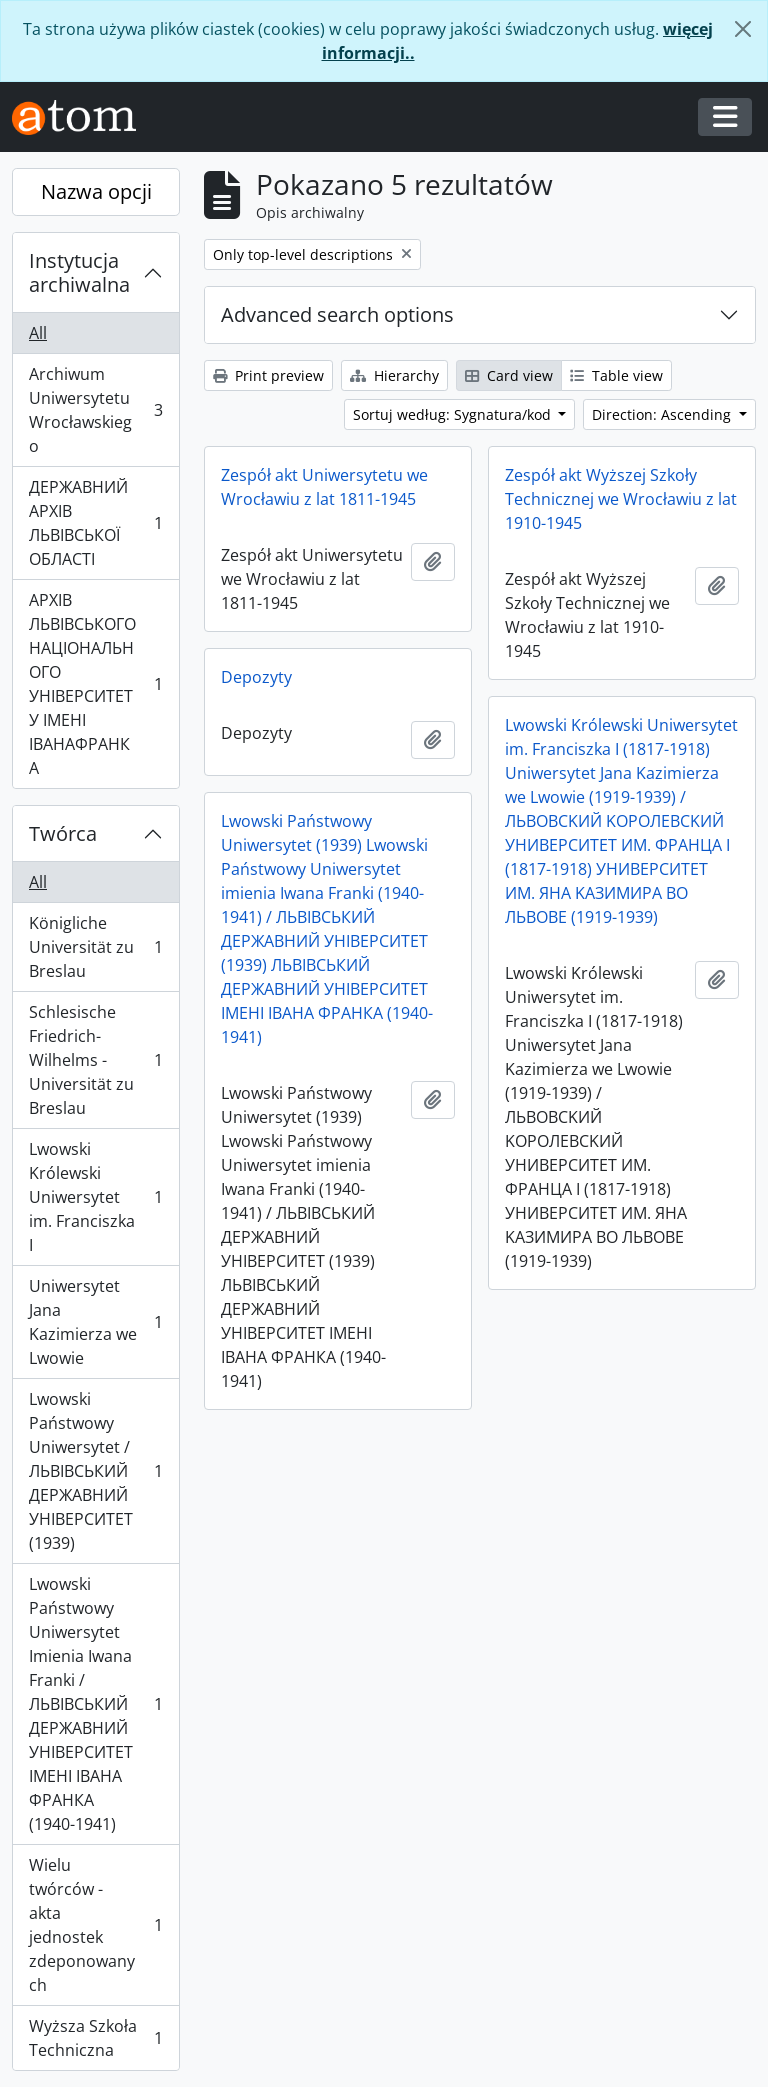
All (38, 333)
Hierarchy (394, 375)
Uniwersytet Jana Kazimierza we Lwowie (95, 1322)
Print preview (268, 375)
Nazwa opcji (96, 191)
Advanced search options (337, 314)
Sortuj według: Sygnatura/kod (454, 414)
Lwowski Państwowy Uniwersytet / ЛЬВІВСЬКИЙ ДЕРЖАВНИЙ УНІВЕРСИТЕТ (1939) (95, 1471)
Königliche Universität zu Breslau (95, 947)
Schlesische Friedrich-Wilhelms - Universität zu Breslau (95, 1060)
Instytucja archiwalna (79, 272)
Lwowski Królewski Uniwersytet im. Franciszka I (95, 1197)
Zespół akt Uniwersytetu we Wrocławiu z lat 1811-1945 (324, 487)
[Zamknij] (743, 29)
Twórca (63, 833)
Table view (616, 375)
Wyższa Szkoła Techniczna (95, 2038)
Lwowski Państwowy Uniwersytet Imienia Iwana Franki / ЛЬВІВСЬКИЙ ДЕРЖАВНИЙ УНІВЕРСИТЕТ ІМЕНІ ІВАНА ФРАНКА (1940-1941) (95, 1704)
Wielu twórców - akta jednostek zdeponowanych (95, 1925)
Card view (509, 375)
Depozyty (256, 677)
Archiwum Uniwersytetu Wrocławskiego (95, 410)
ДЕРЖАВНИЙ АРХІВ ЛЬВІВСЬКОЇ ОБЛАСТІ (95, 523)
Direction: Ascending (663, 414)
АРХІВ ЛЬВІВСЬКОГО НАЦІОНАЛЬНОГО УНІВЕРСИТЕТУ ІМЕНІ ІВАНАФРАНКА (95, 684)
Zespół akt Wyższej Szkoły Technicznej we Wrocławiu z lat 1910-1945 (621, 499)
